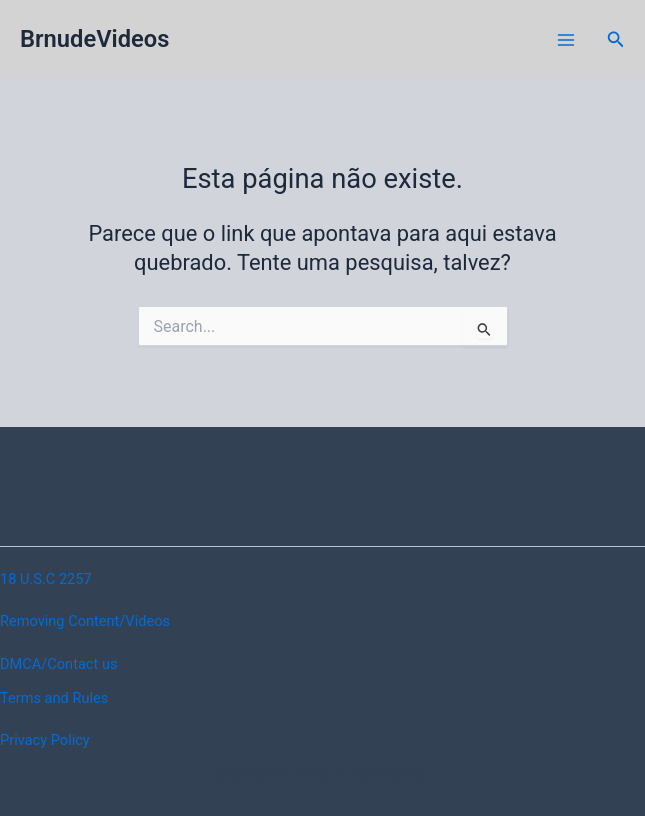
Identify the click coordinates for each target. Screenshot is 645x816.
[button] (616, 39)
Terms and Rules (54, 698)
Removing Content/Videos (85, 621)
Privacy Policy (45, 740)
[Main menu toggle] (566, 40)
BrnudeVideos (94, 39)
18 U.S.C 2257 (46, 579)
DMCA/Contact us (58, 664)
